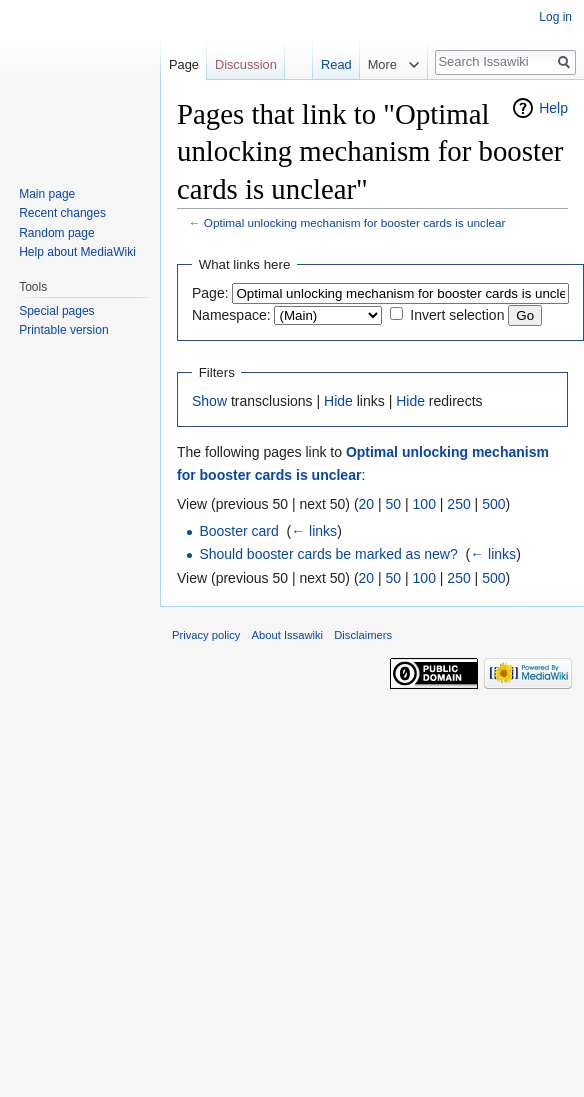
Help (553, 108)
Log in (555, 17)
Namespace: (231, 315)
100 (424, 504)
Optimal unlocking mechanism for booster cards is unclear (355, 222)
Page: (210, 293)
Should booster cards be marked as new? (328, 554)
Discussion (246, 64)
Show (209, 401)
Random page (56, 233)
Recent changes (62, 213)
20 (367, 504)
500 (493, 504)
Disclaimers (363, 635)
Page (184, 64)
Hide (338, 401)
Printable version (63, 330)
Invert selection (457, 315)
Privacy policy (206, 635)
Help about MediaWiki (77, 252)
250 (458, 504)
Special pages (56, 311)
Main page (47, 194)
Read (335, 64)
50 (394, 504)
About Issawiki (288, 635)
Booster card (238, 531)
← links (314, 531)
